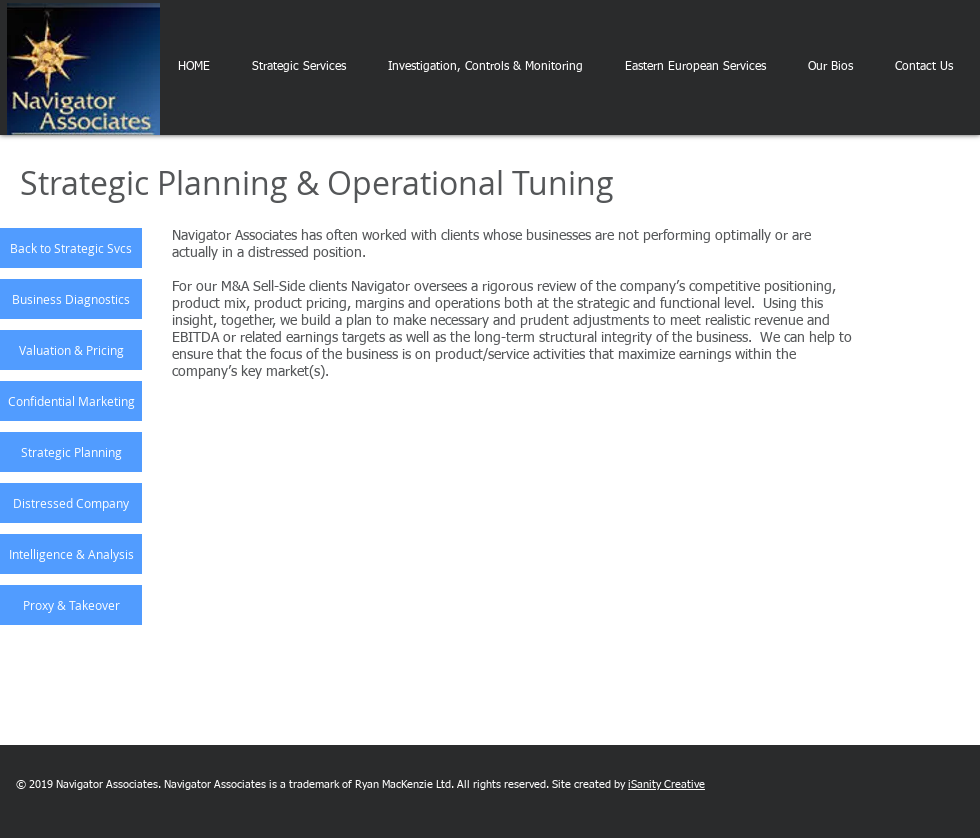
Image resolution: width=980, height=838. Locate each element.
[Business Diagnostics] (71, 299)
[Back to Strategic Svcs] (71, 248)
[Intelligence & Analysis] (71, 554)
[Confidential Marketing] (71, 401)
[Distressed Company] (71, 503)
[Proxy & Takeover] (71, 605)
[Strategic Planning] (71, 452)
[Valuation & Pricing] (71, 350)
